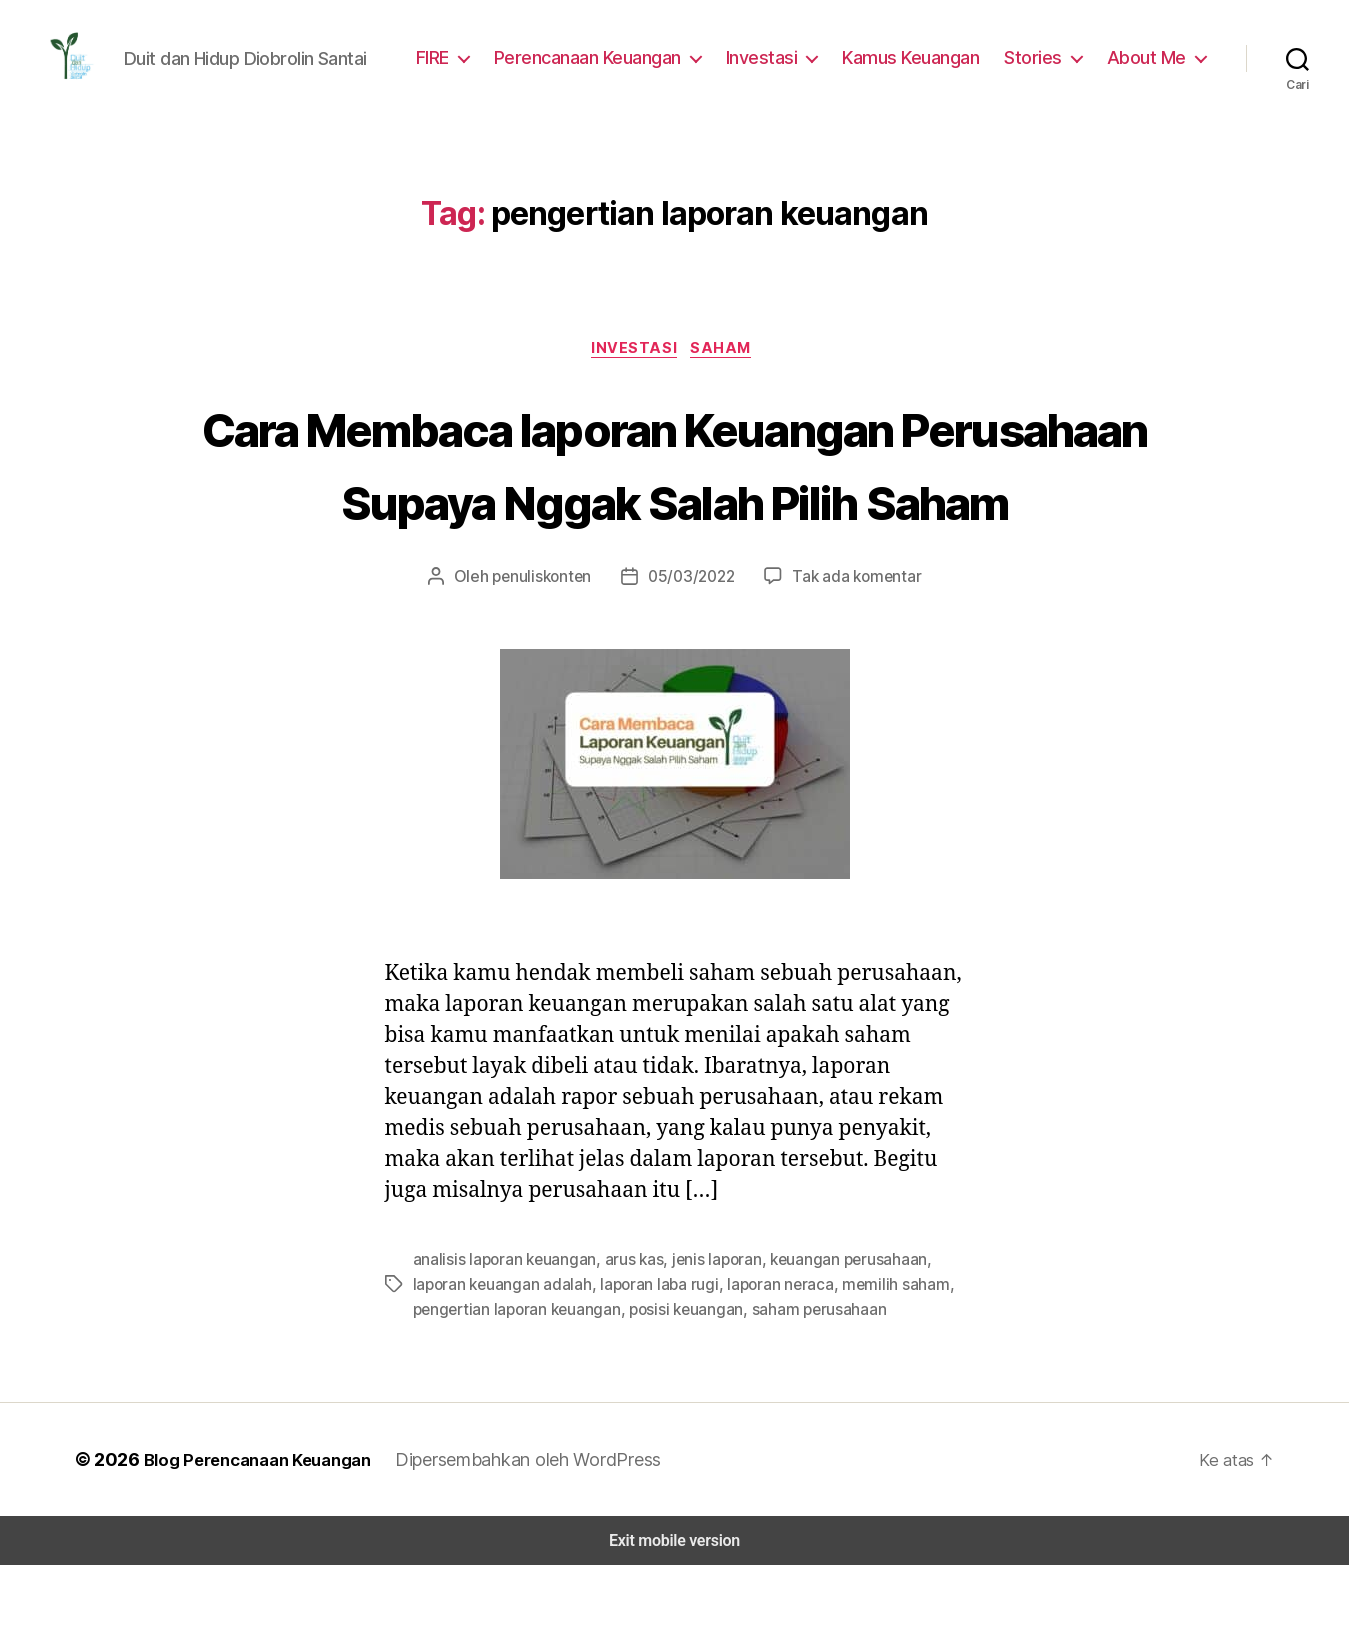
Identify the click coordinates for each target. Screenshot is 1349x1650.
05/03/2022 (691, 664)
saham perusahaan (808, 1394)
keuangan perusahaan (839, 1346)
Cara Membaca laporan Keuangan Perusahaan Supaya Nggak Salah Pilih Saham (674, 513)
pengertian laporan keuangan (513, 1394)
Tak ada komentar (849, 664)
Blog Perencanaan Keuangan (257, 1544)
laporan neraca (769, 1370)
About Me (1149, 63)
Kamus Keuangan (922, 63)
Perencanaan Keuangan (606, 63)
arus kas (629, 1346)
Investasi (776, 63)
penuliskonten (548, 664)
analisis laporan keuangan (502, 1346)
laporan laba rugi (652, 1370)
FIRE (449, 63)
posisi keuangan (678, 1394)
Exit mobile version (674, 1625)
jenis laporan (710, 1346)
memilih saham (882, 1370)
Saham (726, 362)
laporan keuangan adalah (500, 1370)
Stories (1041, 63)
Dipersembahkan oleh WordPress (532, 1544)
